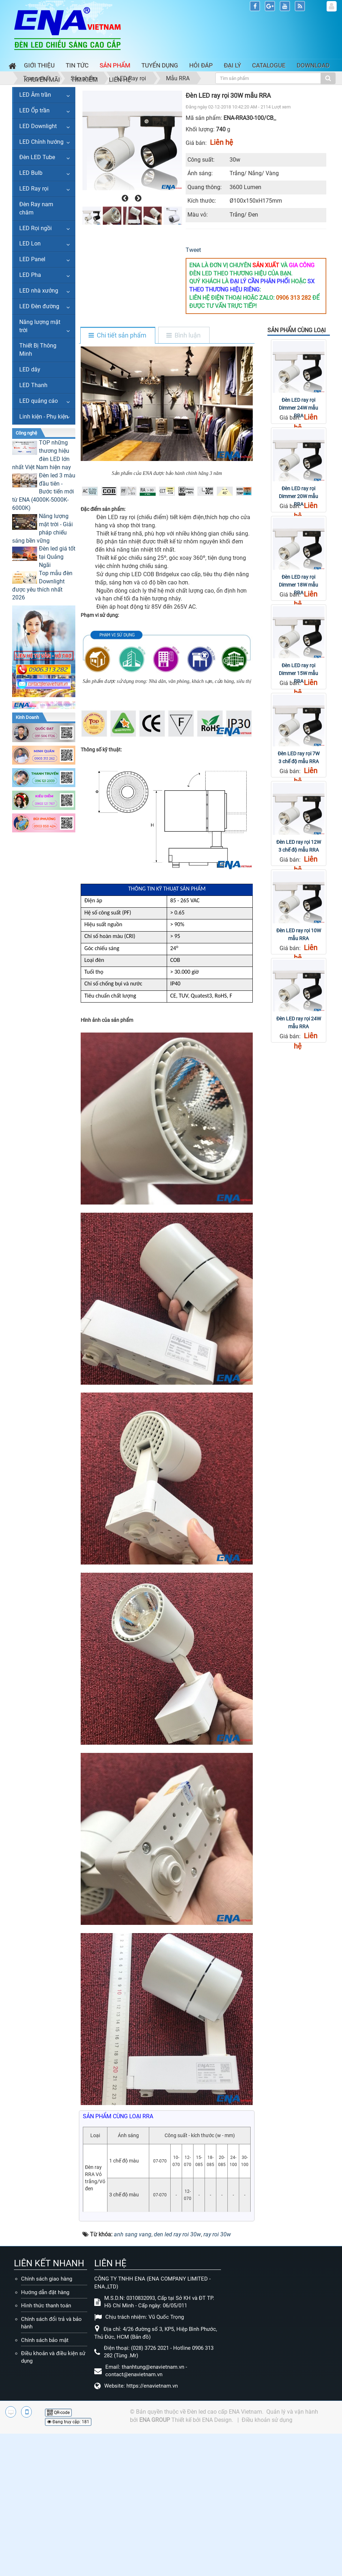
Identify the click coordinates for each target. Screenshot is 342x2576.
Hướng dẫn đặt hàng (45, 2292)
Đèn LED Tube (37, 157)
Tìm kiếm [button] (84, 79)
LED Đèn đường (39, 306)
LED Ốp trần (34, 110)
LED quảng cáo (38, 400)
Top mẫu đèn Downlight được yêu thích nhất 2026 (42, 585)
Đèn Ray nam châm (36, 208)
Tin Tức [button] (77, 65)
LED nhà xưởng (38, 290)
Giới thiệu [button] (39, 65)
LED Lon (30, 243)
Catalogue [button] (269, 65)
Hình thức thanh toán (46, 2305)
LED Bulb (30, 172)
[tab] (117, 336)
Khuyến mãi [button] (42, 79)
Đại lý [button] (232, 65)
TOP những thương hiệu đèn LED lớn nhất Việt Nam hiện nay (41, 455)
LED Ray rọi (34, 188)
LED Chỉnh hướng (41, 141)
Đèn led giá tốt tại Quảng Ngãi (57, 556)
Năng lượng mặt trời (39, 326)
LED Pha (30, 275)
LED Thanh (33, 385)
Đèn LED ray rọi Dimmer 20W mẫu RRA (298, 496)
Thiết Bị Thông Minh (37, 349)
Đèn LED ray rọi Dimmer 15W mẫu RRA (298, 673)
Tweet (193, 250)
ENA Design (217, 2420)
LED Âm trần (35, 94)
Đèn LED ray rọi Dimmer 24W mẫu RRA (298, 408)
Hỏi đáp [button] (201, 65)
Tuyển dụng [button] (159, 65)
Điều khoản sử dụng (267, 2420)
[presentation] (124, 198)
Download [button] (313, 65)
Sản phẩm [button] (115, 65)
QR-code (58, 2412)
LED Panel (32, 259)
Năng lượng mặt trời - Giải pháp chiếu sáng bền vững (42, 528)
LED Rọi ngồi (35, 228)
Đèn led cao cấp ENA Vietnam (224, 2411)
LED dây (29, 369)
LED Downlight (38, 126)
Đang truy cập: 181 (68, 2421)
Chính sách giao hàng (46, 2279)
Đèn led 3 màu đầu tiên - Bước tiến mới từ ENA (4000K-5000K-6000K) (43, 491)
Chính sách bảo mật (45, 2340)
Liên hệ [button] (120, 79)
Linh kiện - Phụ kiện (43, 416)
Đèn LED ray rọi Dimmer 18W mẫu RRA (298, 584)
